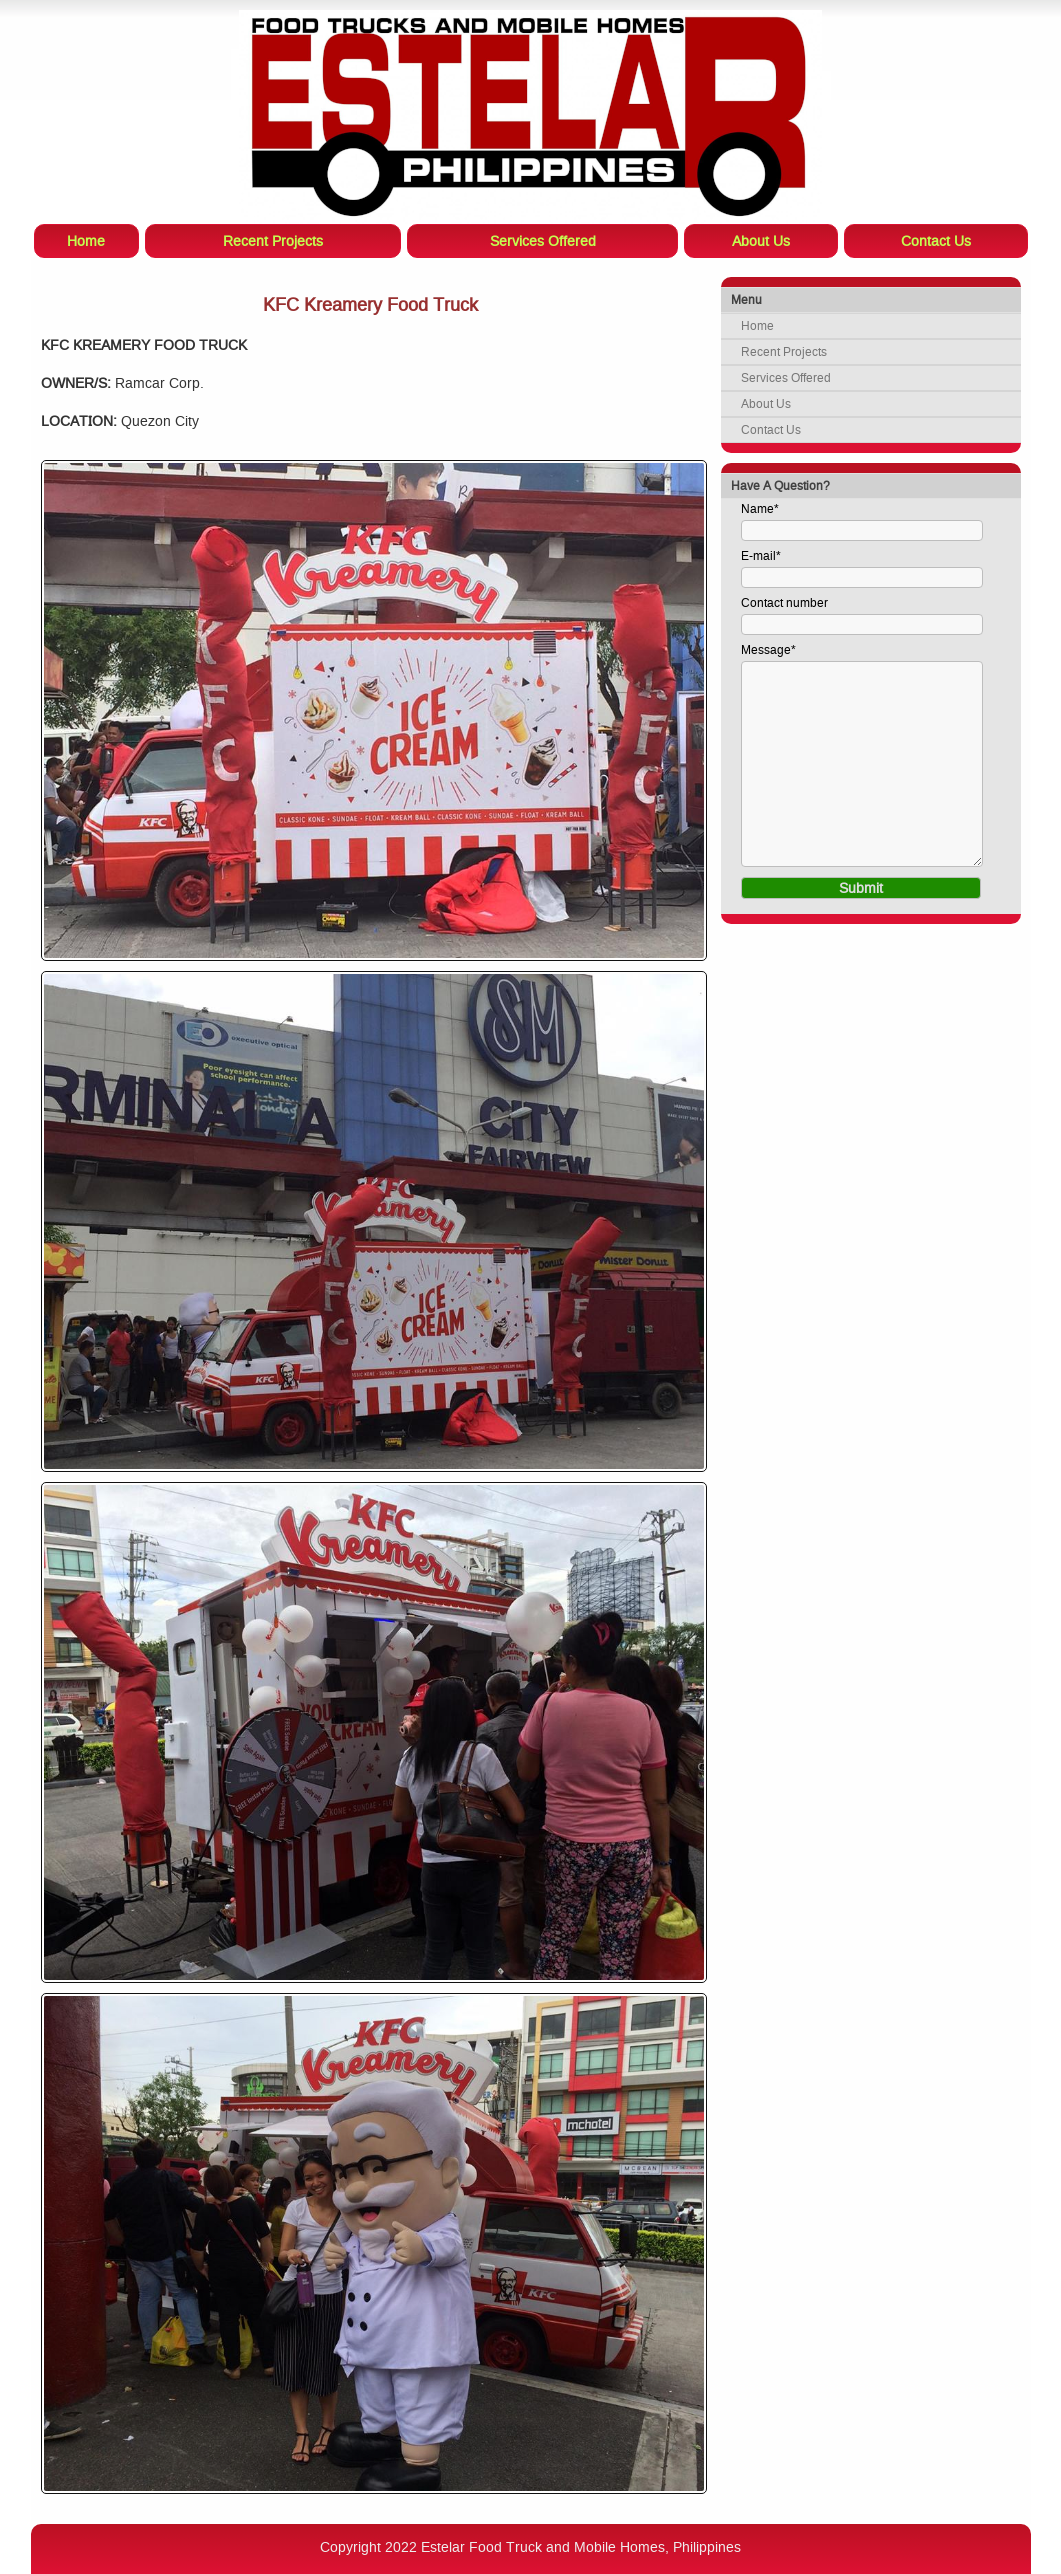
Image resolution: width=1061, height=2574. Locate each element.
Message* (768, 650)
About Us (766, 404)
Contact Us (771, 430)
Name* (760, 509)
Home (757, 326)
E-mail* (761, 556)
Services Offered (786, 378)
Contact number (784, 603)
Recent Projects (784, 352)
